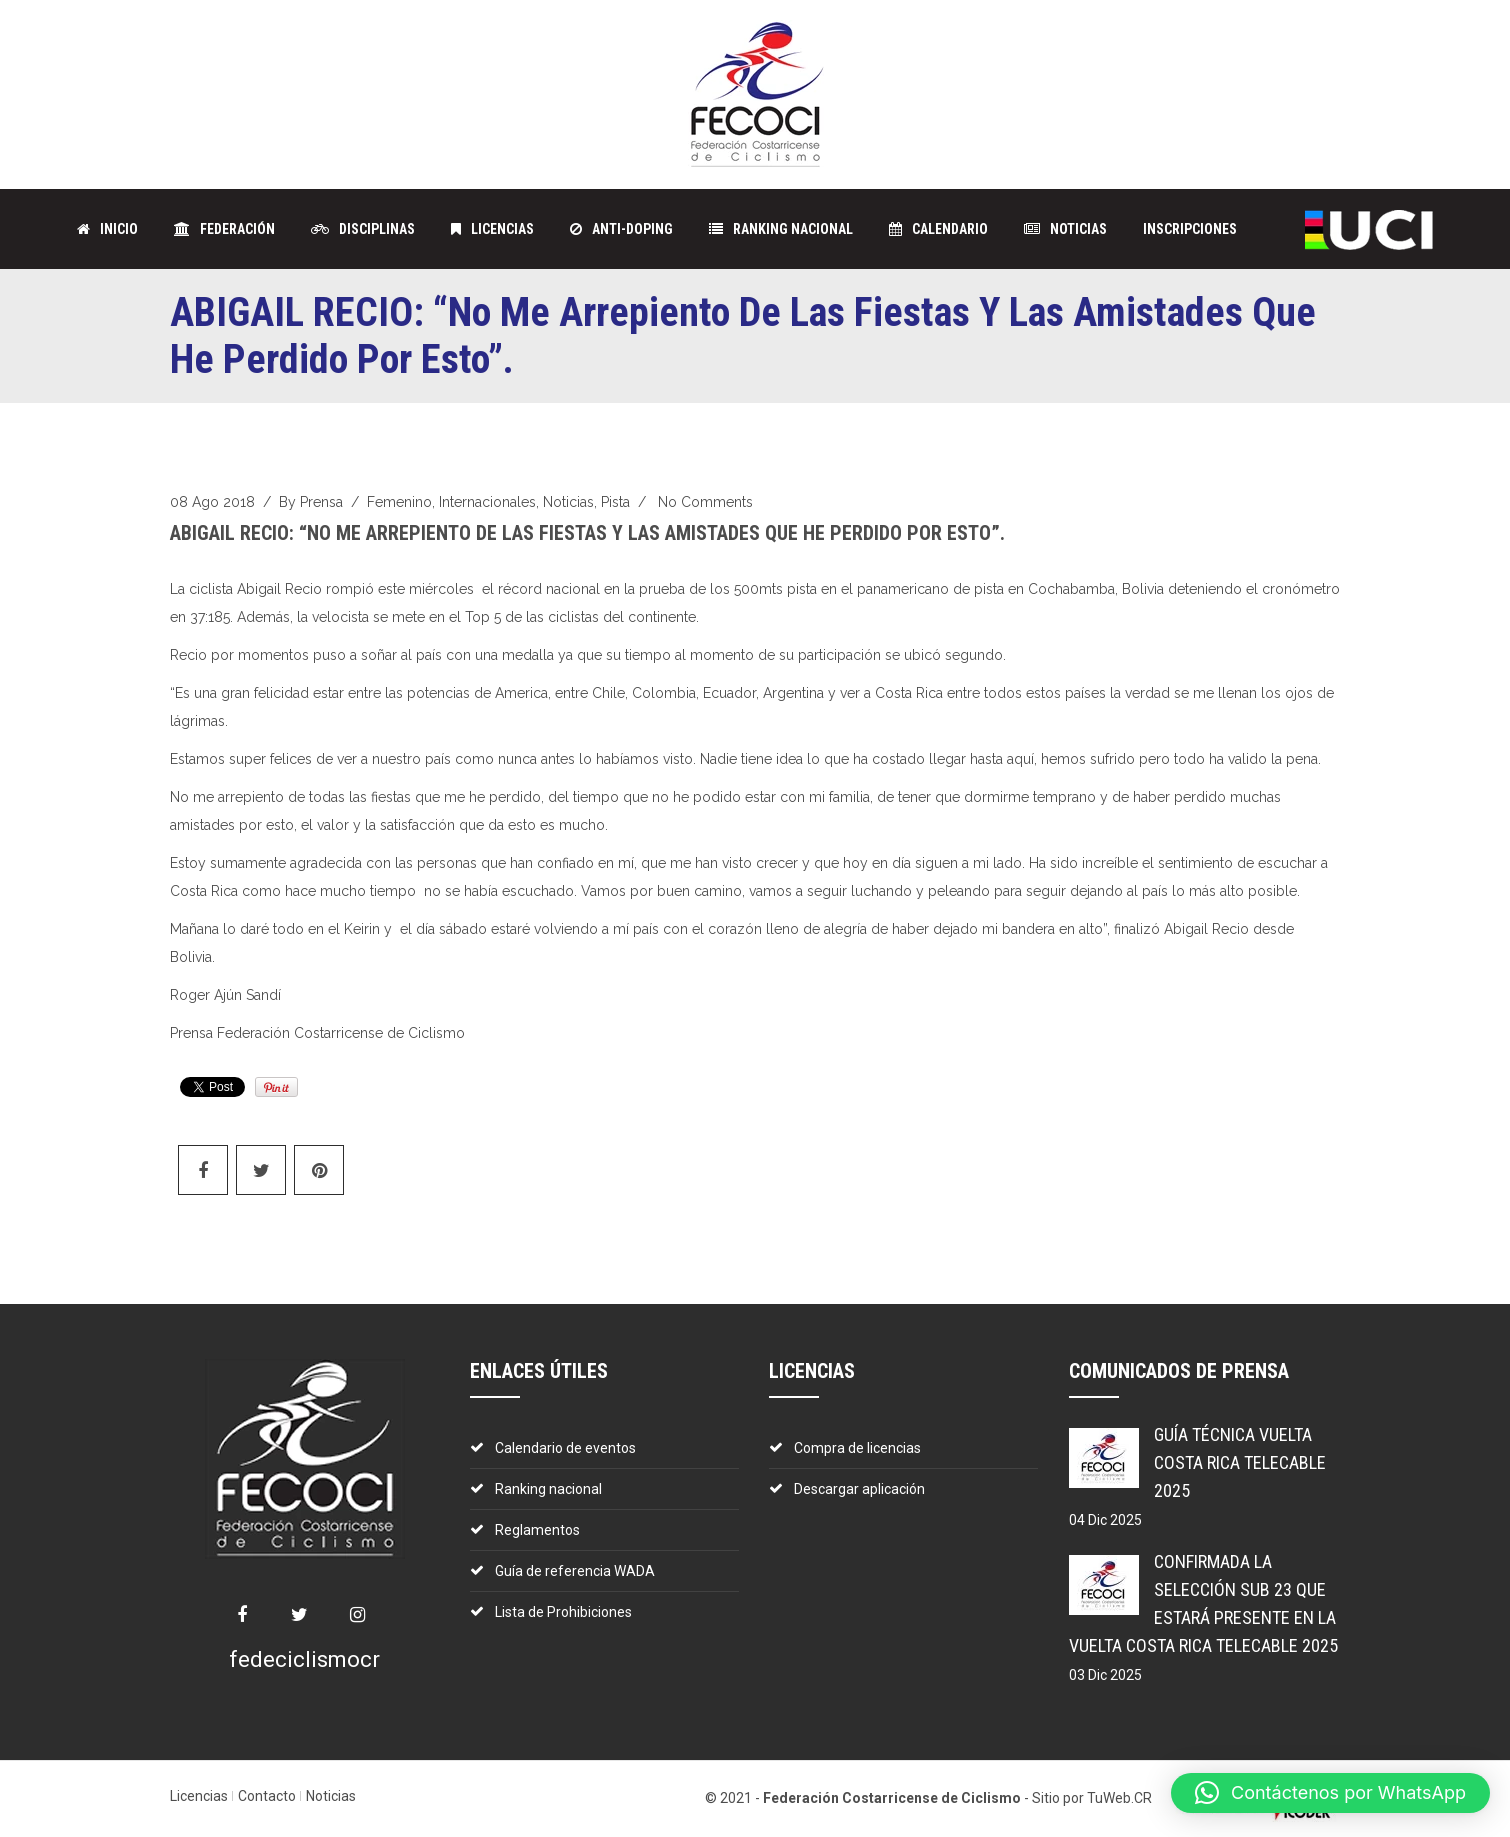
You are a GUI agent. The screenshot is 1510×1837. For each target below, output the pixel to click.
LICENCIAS (492, 229)
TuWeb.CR (1119, 1798)
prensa (321, 502)
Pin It (276, 1087)
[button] (1330, 1793)
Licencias (199, 1796)
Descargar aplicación (859, 1489)
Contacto (267, 1796)
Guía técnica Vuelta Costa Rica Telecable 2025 (1240, 1462)
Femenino (399, 502)
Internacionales (487, 502)
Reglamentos (537, 1530)
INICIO (107, 229)
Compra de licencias (857, 1448)
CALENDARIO (938, 229)
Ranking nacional (548, 1489)
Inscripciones (1190, 229)
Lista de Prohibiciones (563, 1612)
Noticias (568, 502)
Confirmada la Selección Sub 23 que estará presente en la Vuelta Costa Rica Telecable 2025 (1203, 1603)
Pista (615, 502)
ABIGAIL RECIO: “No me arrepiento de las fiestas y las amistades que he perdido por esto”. (587, 533)
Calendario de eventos (565, 1448)
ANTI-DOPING (621, 229)
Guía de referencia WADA (575, 1571)
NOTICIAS (1065, 229)
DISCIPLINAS (363, 229)
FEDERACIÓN (224, 229)
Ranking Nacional (781, 229)
